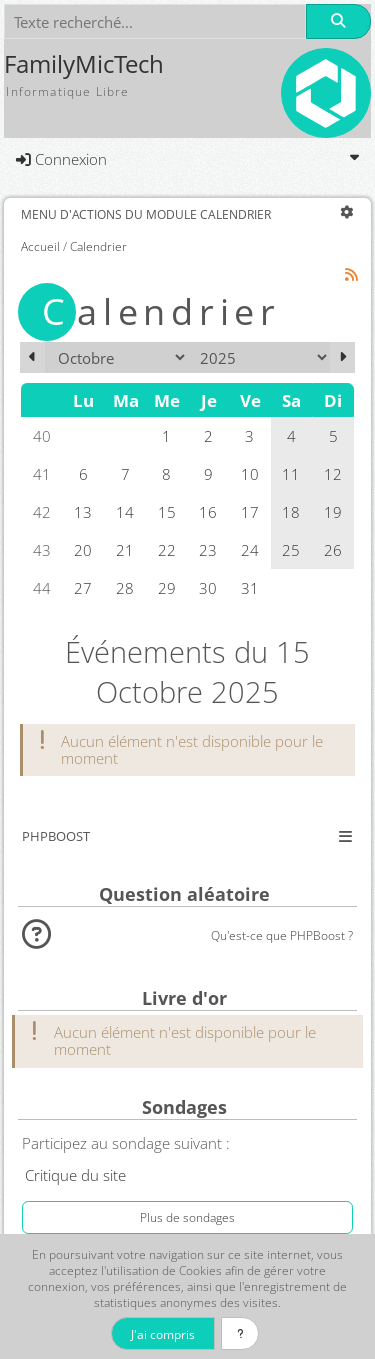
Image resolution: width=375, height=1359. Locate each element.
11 (291, 474)
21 (125, 550)
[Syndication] (352, 274)
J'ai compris (163, 1334)
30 (208, 588)
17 (250, 512)
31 (250, 588)
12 (333, 474)
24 (250, 550)
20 (83, 550)
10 (250, 474)
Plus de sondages (187, 1217)
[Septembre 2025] (32, 357)
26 (333, 550)
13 (83, 512)
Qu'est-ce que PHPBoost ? (282, 935)
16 (208, 512)
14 (125, 512)
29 (167, 588)
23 (208, 550)
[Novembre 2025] (342, 357)
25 (291, 550)
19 (333, 512)
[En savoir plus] (240, 1333)
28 (125, 588)
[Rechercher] (338, 21)
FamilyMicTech (84, 64)
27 (83, 588)
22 (167, 550)
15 (167, 512)
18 (291, 512)
